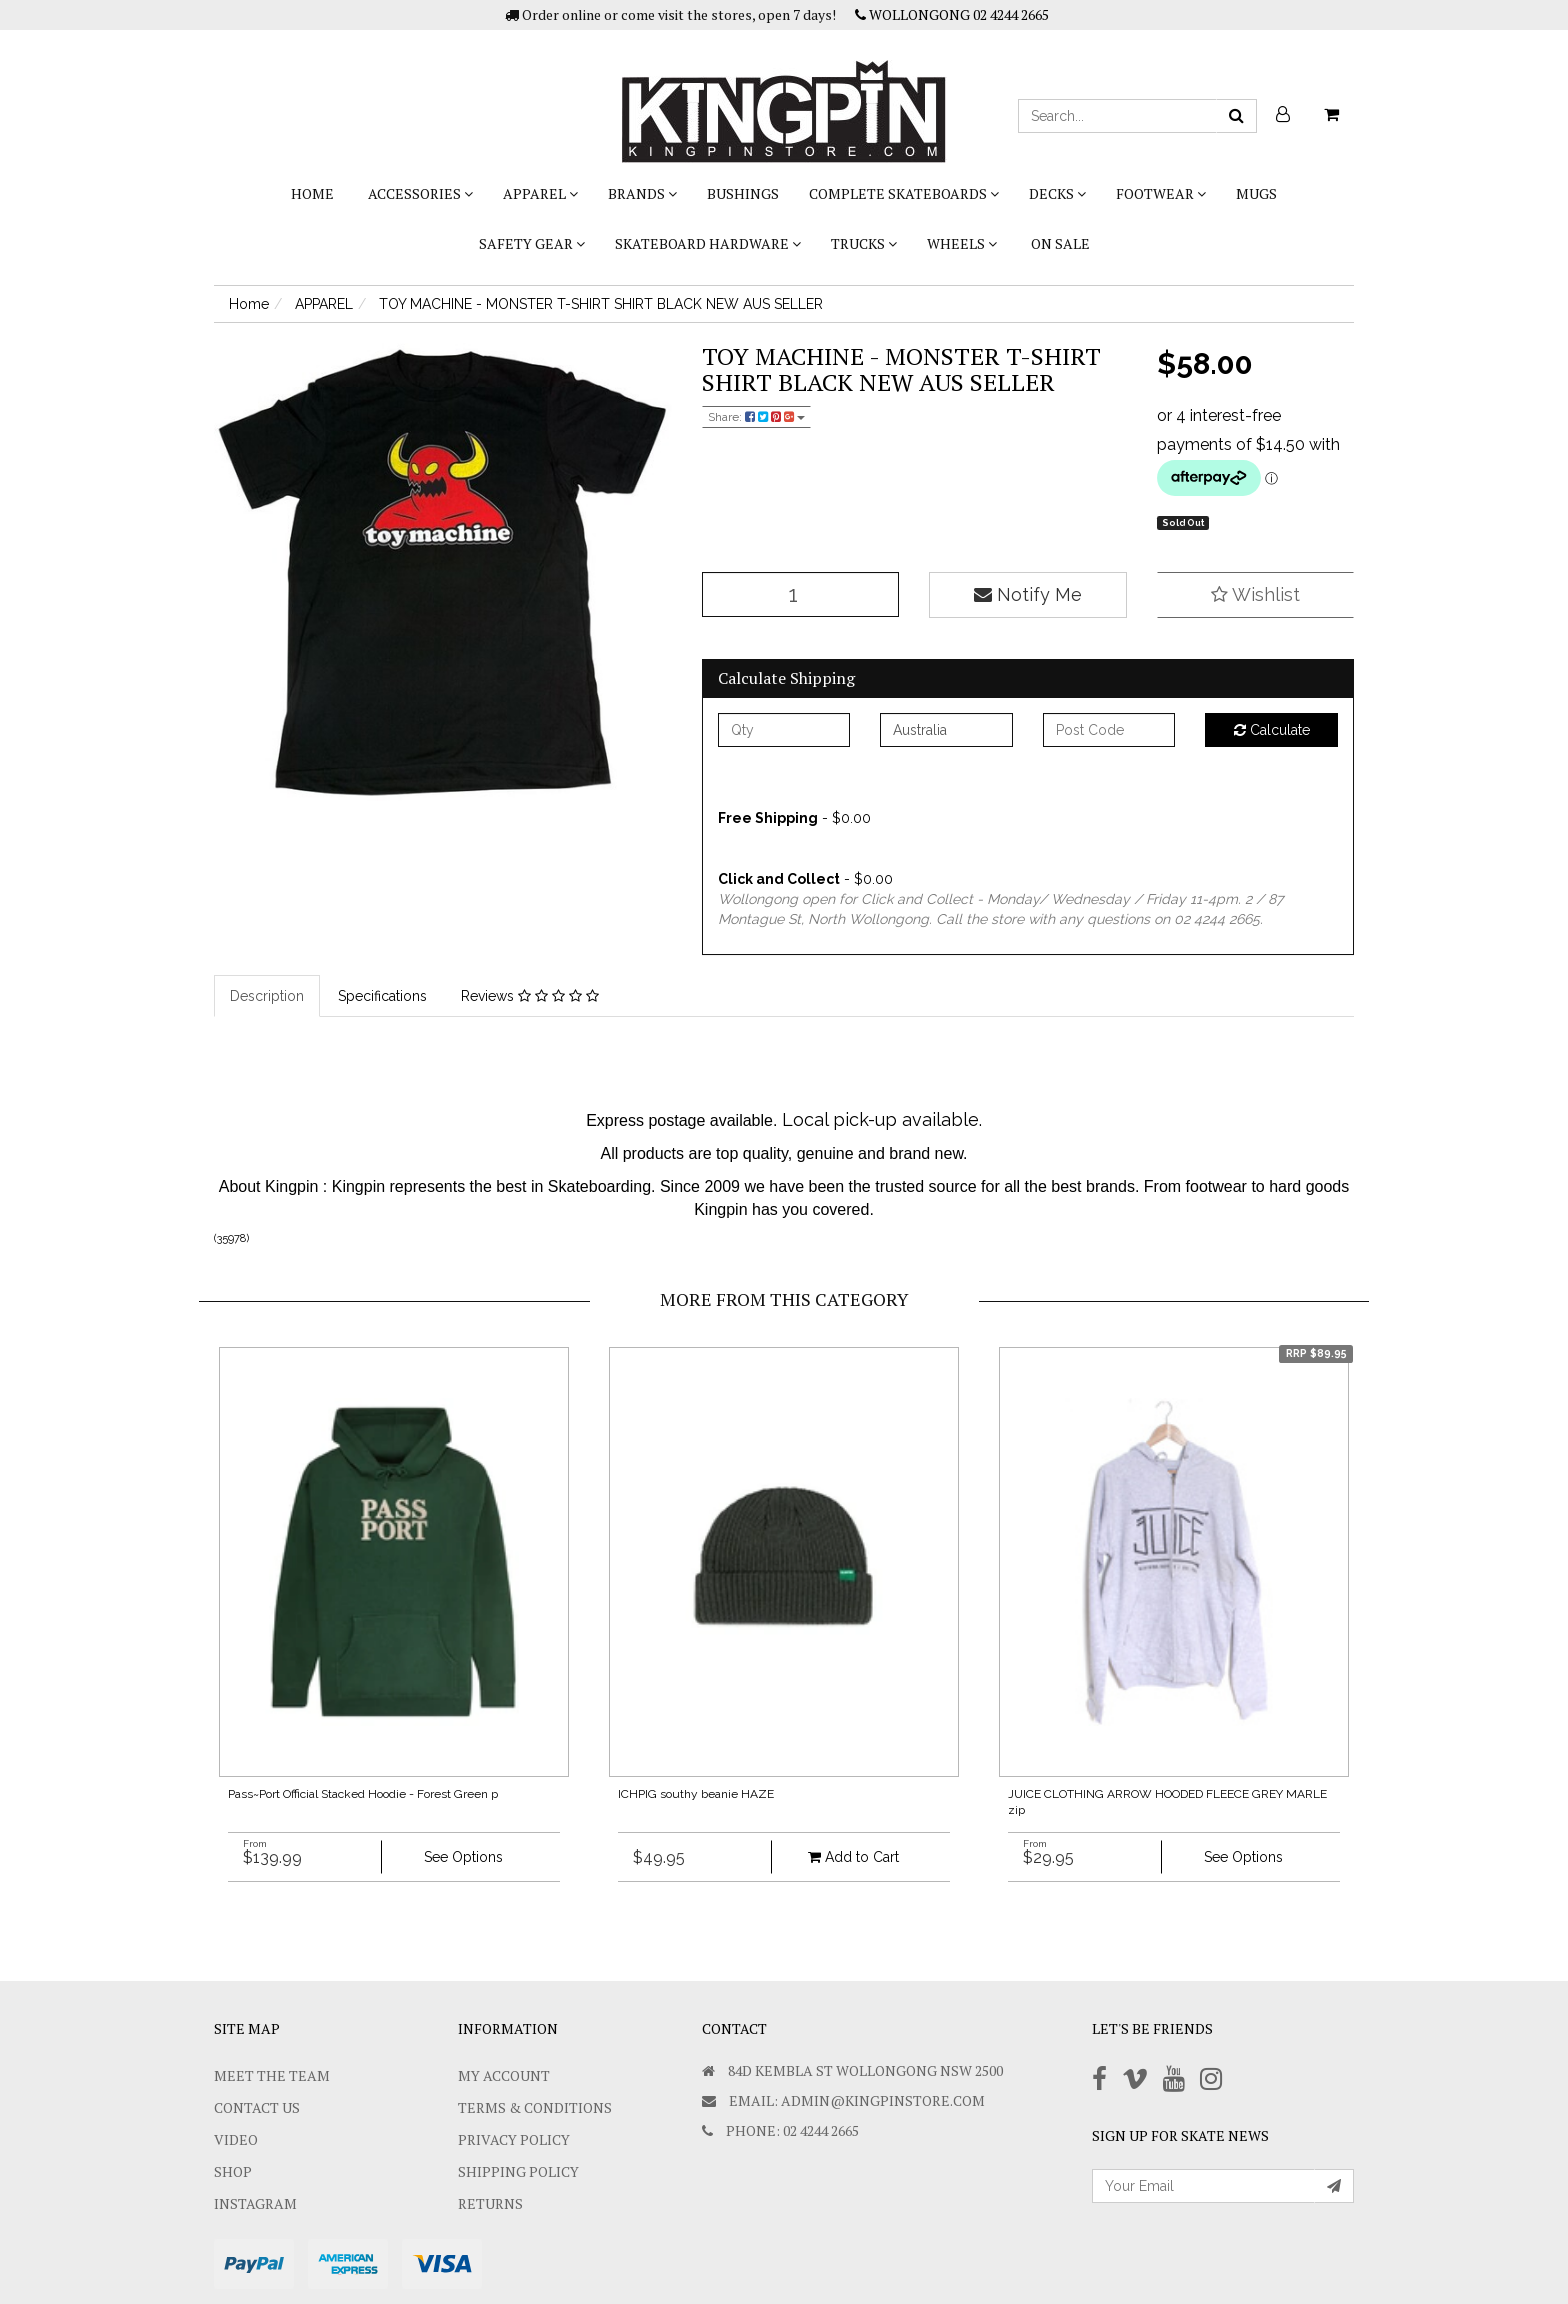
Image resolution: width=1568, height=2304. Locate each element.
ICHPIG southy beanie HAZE (696, 1794)
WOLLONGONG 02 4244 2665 (952, 14)
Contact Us (257, 2107)
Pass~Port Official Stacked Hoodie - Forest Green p (363, 1794)
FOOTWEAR (1161, 193)
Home (312, 193)
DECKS (1057, 193)
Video (236, 2139)
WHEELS (962, 243)
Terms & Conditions (535, 2107)
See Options (463, 1857)
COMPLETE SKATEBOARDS (904, 193)
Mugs (1256, 193)
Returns (490, 2203)
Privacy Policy (514, 2139)
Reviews (530, 996)
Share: (756, 417)
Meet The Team (272, 2075)
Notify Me (1028, 594)
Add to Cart (853, 1857)
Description (267, 996)
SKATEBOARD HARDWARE (708, 243)
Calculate (1272, 730)
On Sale (1060, 243)
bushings (743, 193)
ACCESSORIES (420, 193)
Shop (233, 2171)
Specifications (382, 996)
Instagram (255, 2203)
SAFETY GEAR (532, 243)
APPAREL (540, 193)
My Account (504, 2075)
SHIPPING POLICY (518, 2171)
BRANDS (642, 193)
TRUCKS (864, 243)
